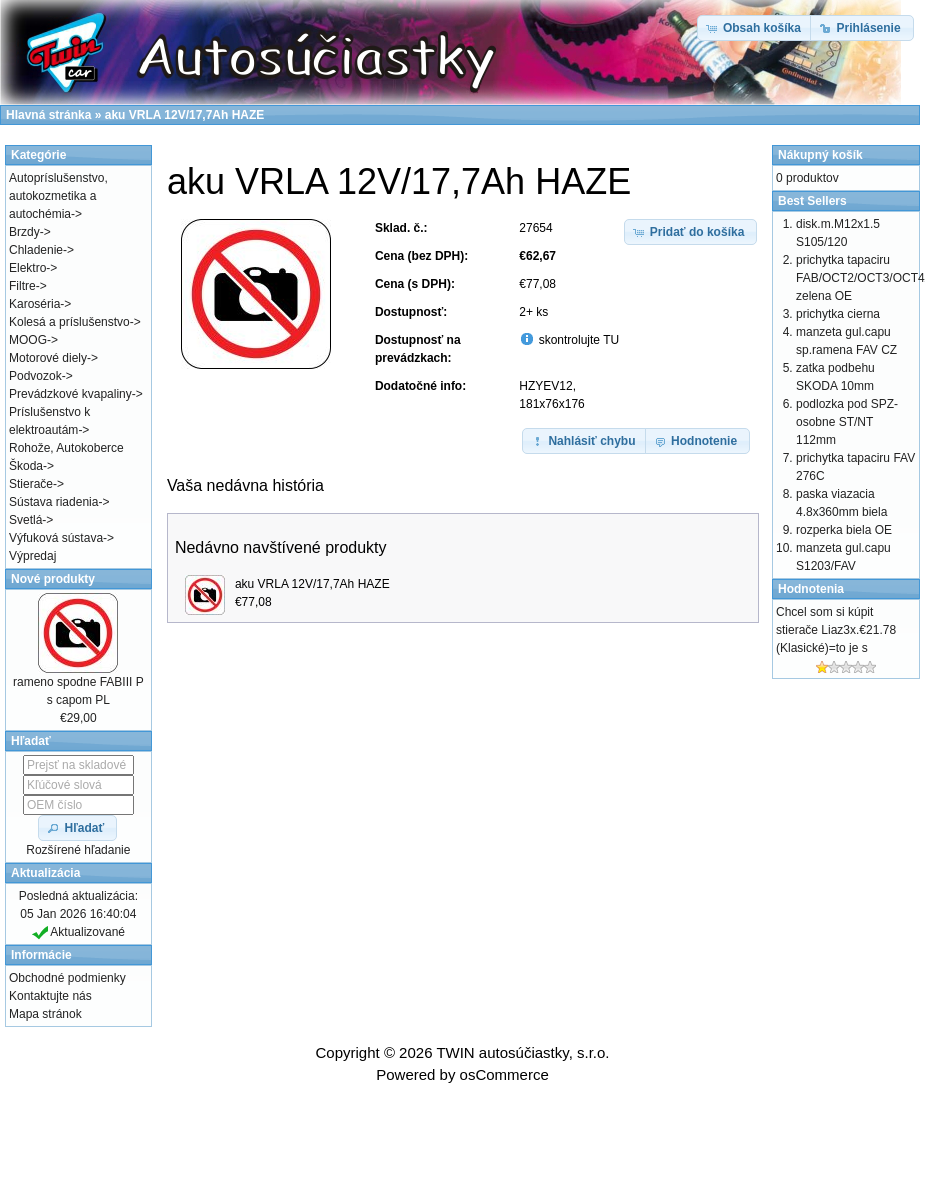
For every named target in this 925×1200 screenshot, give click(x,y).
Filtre (22, 286)
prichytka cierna (838, 314)
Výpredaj (32, 556)
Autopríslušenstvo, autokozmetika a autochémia (58, 196)
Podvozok (35, 376)
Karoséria (34, 304)
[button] (691, 232)
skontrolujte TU (577, 340)
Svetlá (25, 520)
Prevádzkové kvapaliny (70, 394)
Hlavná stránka (48, 115)
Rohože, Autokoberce (66, 448)
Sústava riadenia (53, 502)
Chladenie (36, 250)
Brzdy (24, 232)
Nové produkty (53, 579)
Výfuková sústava (56, 538)
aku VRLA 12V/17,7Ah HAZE (312, 584)
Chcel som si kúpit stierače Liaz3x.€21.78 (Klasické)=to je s (836, 630)
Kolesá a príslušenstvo (69, 322)
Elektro (27, 268)
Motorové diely (48, 358)
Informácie (41, 955)
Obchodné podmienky (67, 978)
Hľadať (31, 741)
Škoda (26, 466)
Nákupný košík (820, 155)
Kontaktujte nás (50, 996)
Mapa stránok (45, 1014)
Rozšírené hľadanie (78, 850)
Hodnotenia (811, 589)
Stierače (31, 484)
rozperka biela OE (844, 530)
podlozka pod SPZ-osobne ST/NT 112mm (847, 422)
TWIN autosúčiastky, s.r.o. (522, 1052)
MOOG (28, 340)
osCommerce (504, 1074)
